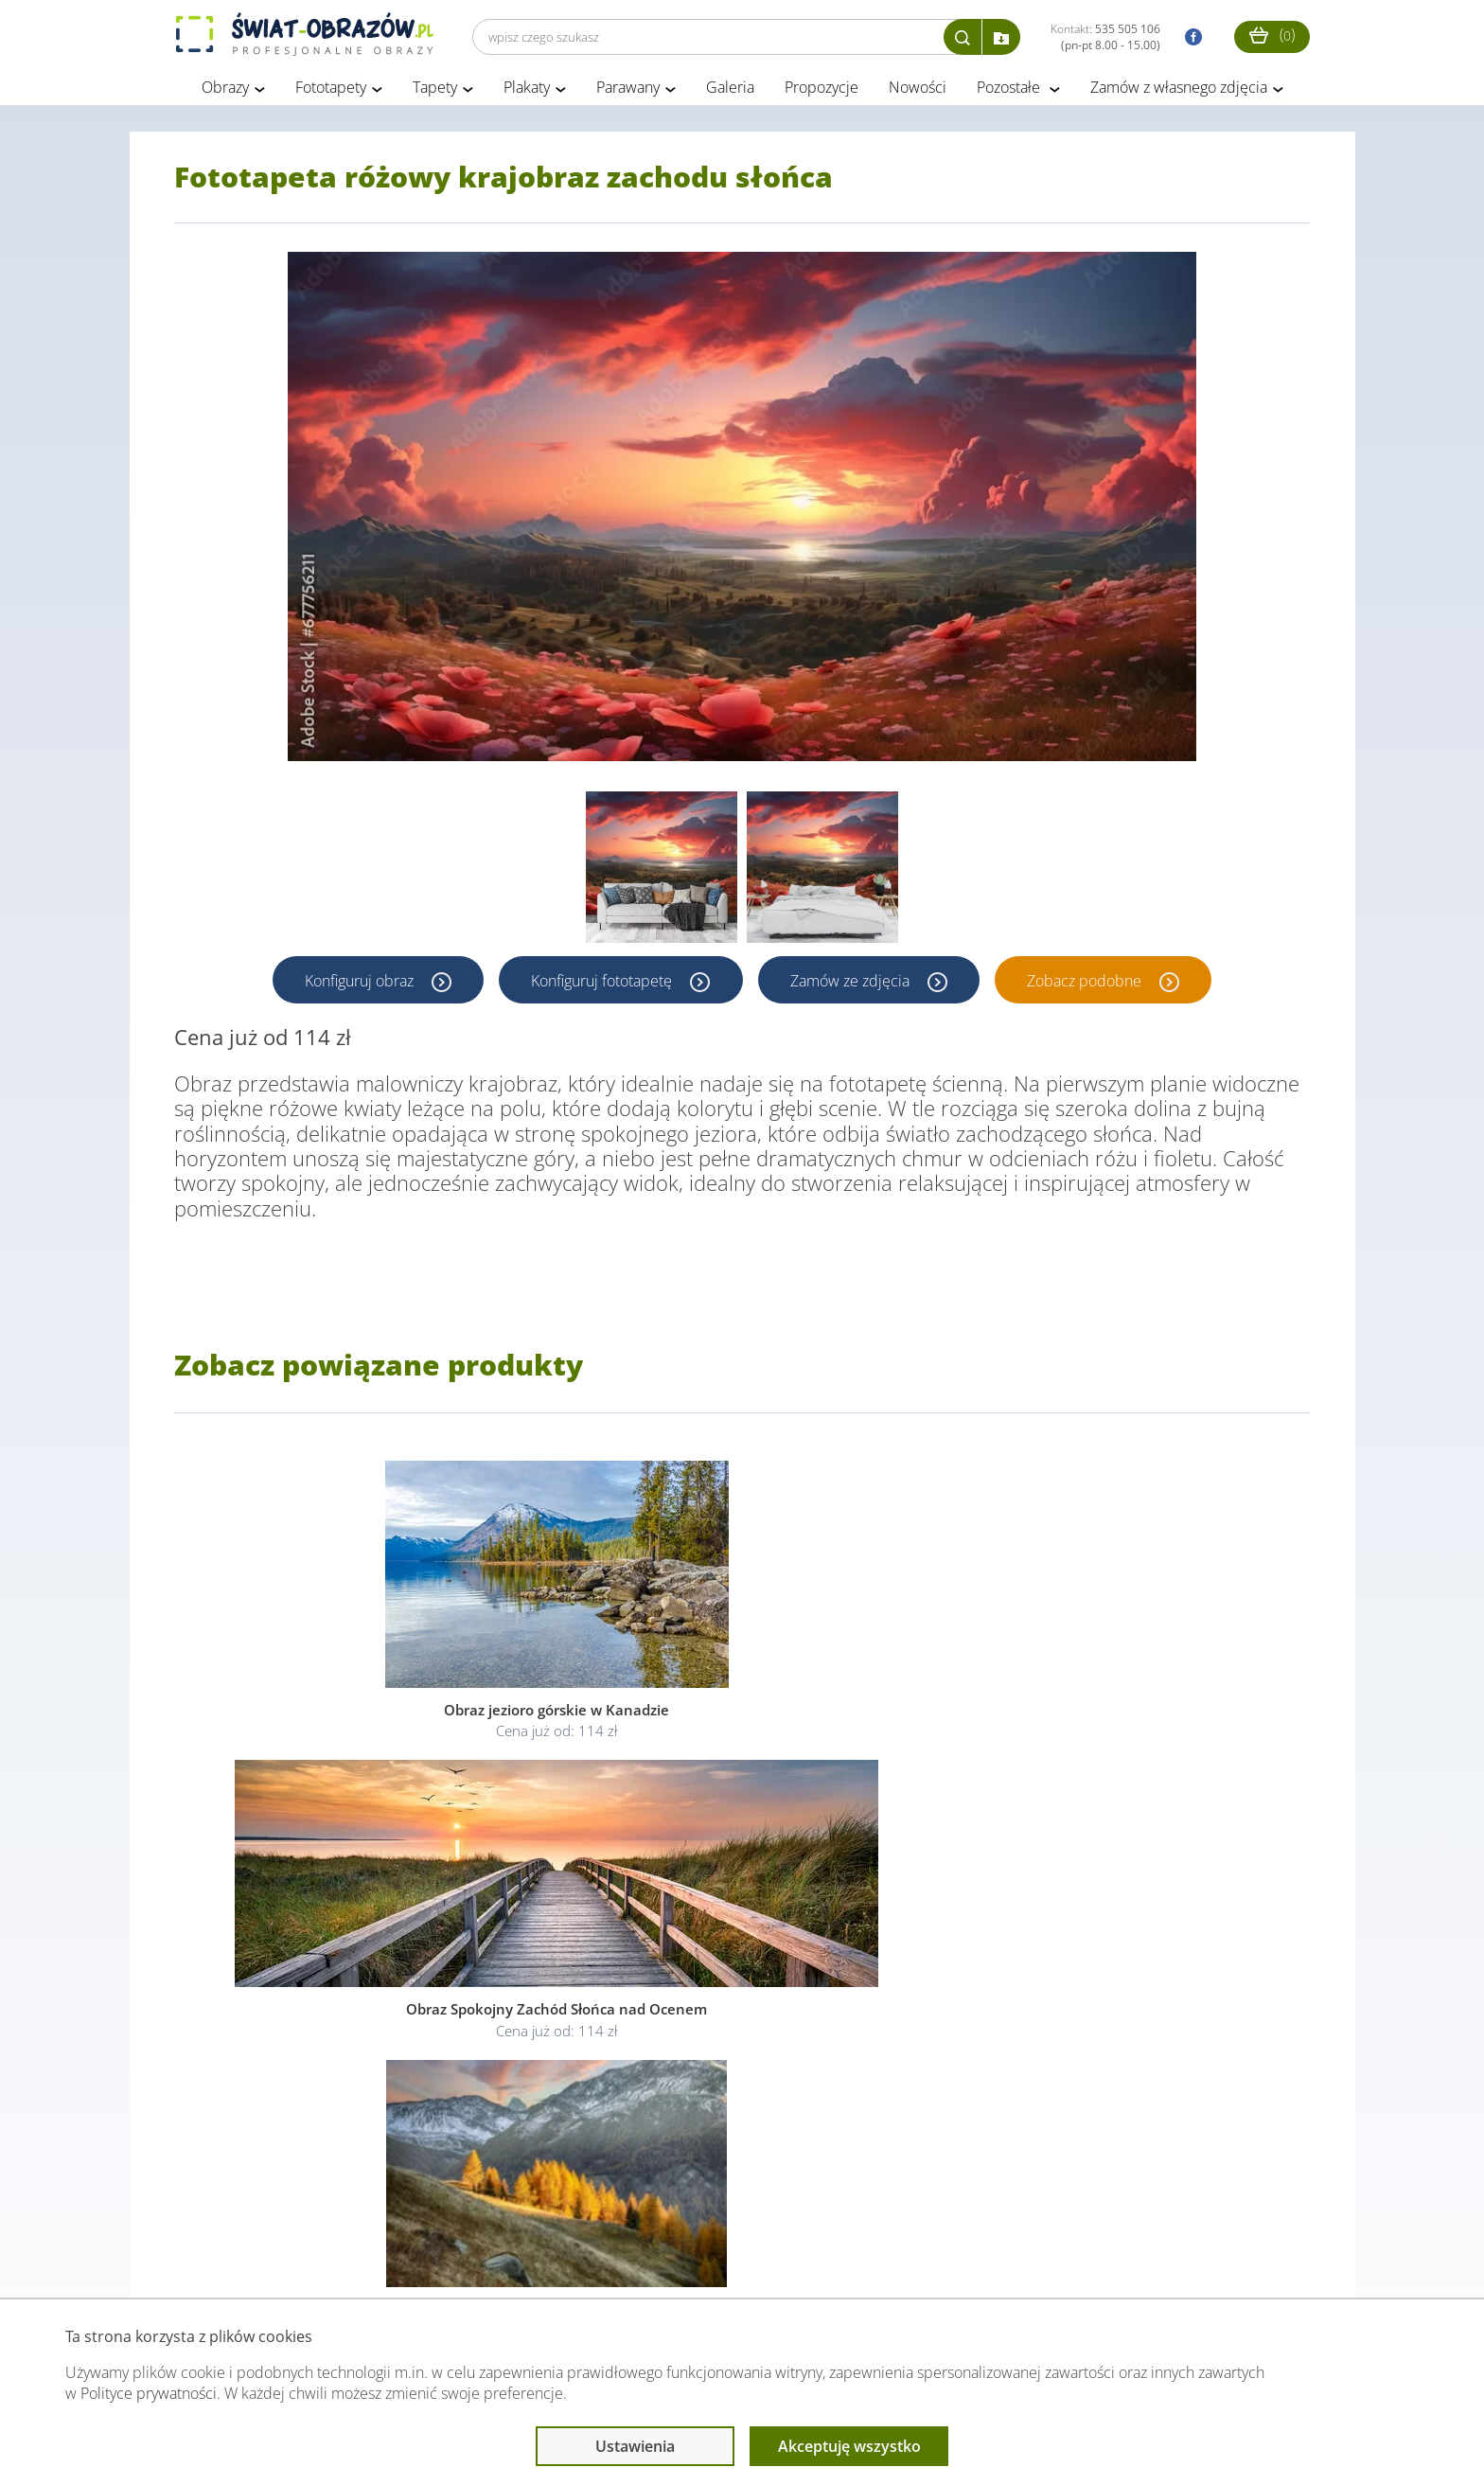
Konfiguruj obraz (358, 985)
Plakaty (527, 92)
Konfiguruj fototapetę (602, 985)
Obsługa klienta (239, 2260)
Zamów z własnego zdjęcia (1178, 92)
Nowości (917, 92)
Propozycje (821, 92)
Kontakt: (1105, 37)
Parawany (628, 92)
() (1272, 34)
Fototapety (330, 92)
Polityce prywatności (148, 2393)
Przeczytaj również (639, 2260)
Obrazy (225, 92)
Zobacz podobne (1089, 985)
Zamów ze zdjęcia (852, 985)
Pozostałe (1010, 92)
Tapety (435, 92)
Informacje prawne (433, 2260)
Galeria (730, 92)
